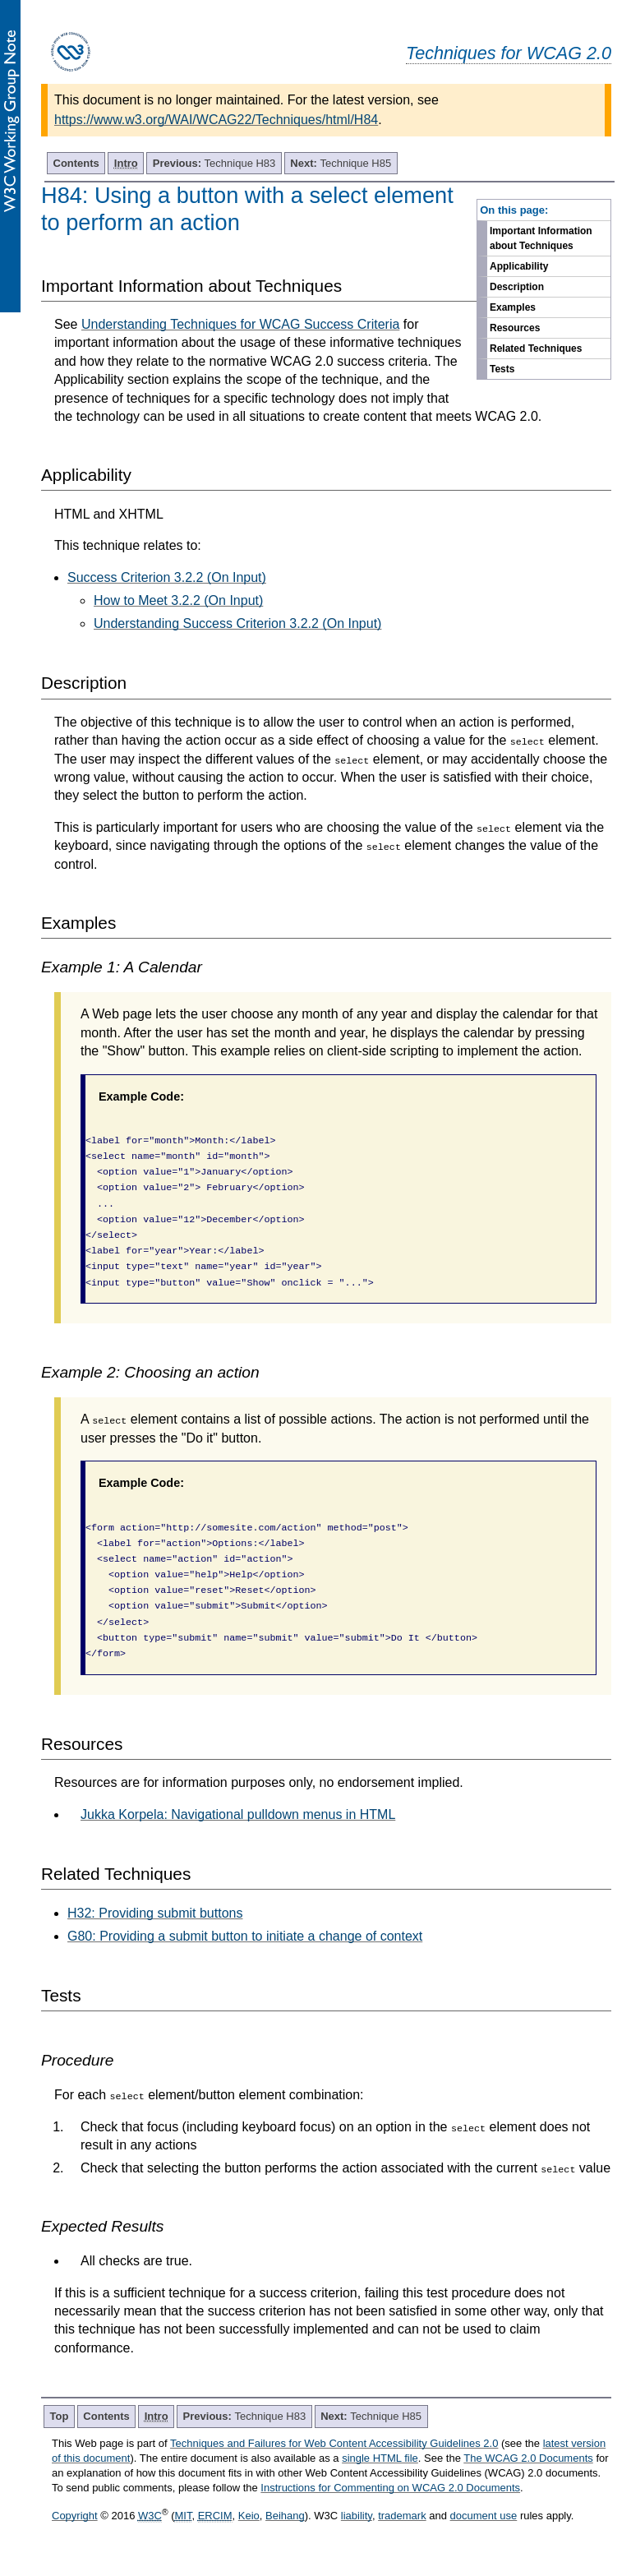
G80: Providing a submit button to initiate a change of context (244, 1936)
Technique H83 (214, 163)
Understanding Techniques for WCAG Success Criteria (240, 324)
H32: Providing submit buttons (154, 1913)
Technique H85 (340, 163)
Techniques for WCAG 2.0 (508, 53)
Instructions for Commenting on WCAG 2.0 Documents (390, 2487)
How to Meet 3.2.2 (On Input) (178, 600)
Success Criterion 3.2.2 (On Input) (166, 577)
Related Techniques (536, 348)
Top (59, 2416)
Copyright (75, 2515)
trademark (402, 2515)
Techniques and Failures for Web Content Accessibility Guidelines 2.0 (334, 2443)
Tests (502, 369)
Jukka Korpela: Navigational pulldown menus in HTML (238, 1814)
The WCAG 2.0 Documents (528, 2458)
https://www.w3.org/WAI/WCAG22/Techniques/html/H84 (216, 120)
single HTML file (380, 2458)
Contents (76, 163)
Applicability (519, 266)
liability (356, 2515)
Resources (515, 328)
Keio (249, 2515)
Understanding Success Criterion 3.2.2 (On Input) (237, 623)
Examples (513, 307)
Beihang (285, 2515)
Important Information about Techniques (541, 238)
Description (517, 287)
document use (484, 2515)
